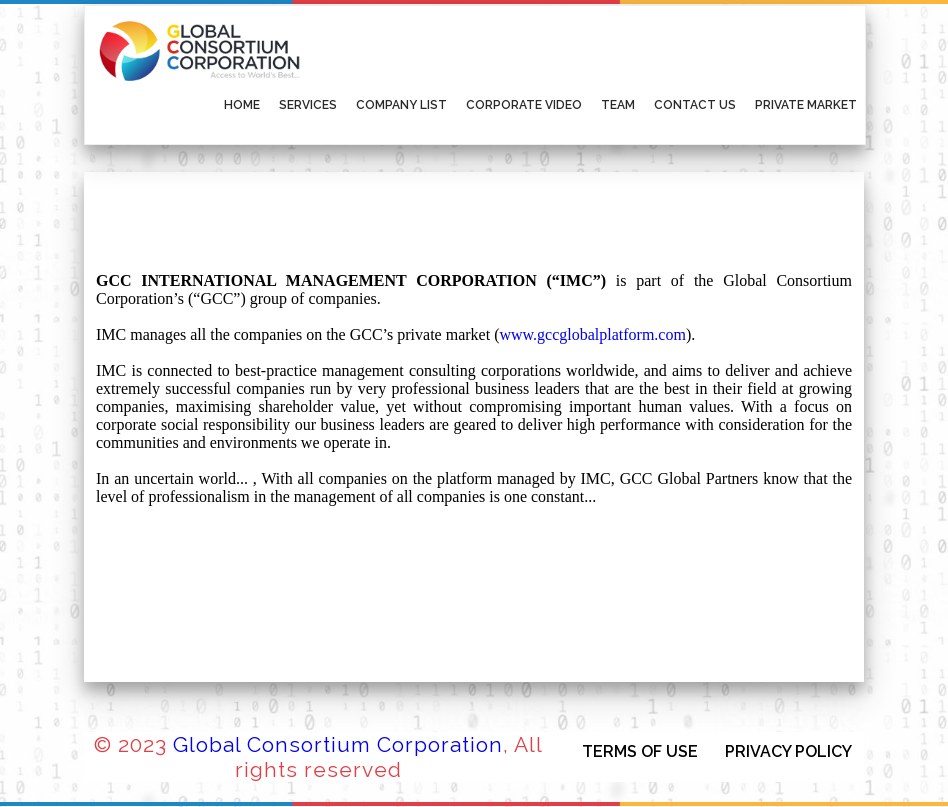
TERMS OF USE (640, 751)
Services (308, 105)
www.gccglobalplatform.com (592, 334)
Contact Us (695, 105)
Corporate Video (524, 105)
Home (242, 105)
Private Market (806, 105)
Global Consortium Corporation (338, 744)
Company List (401, 105)
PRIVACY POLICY (788, 751)
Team (618, 105)
